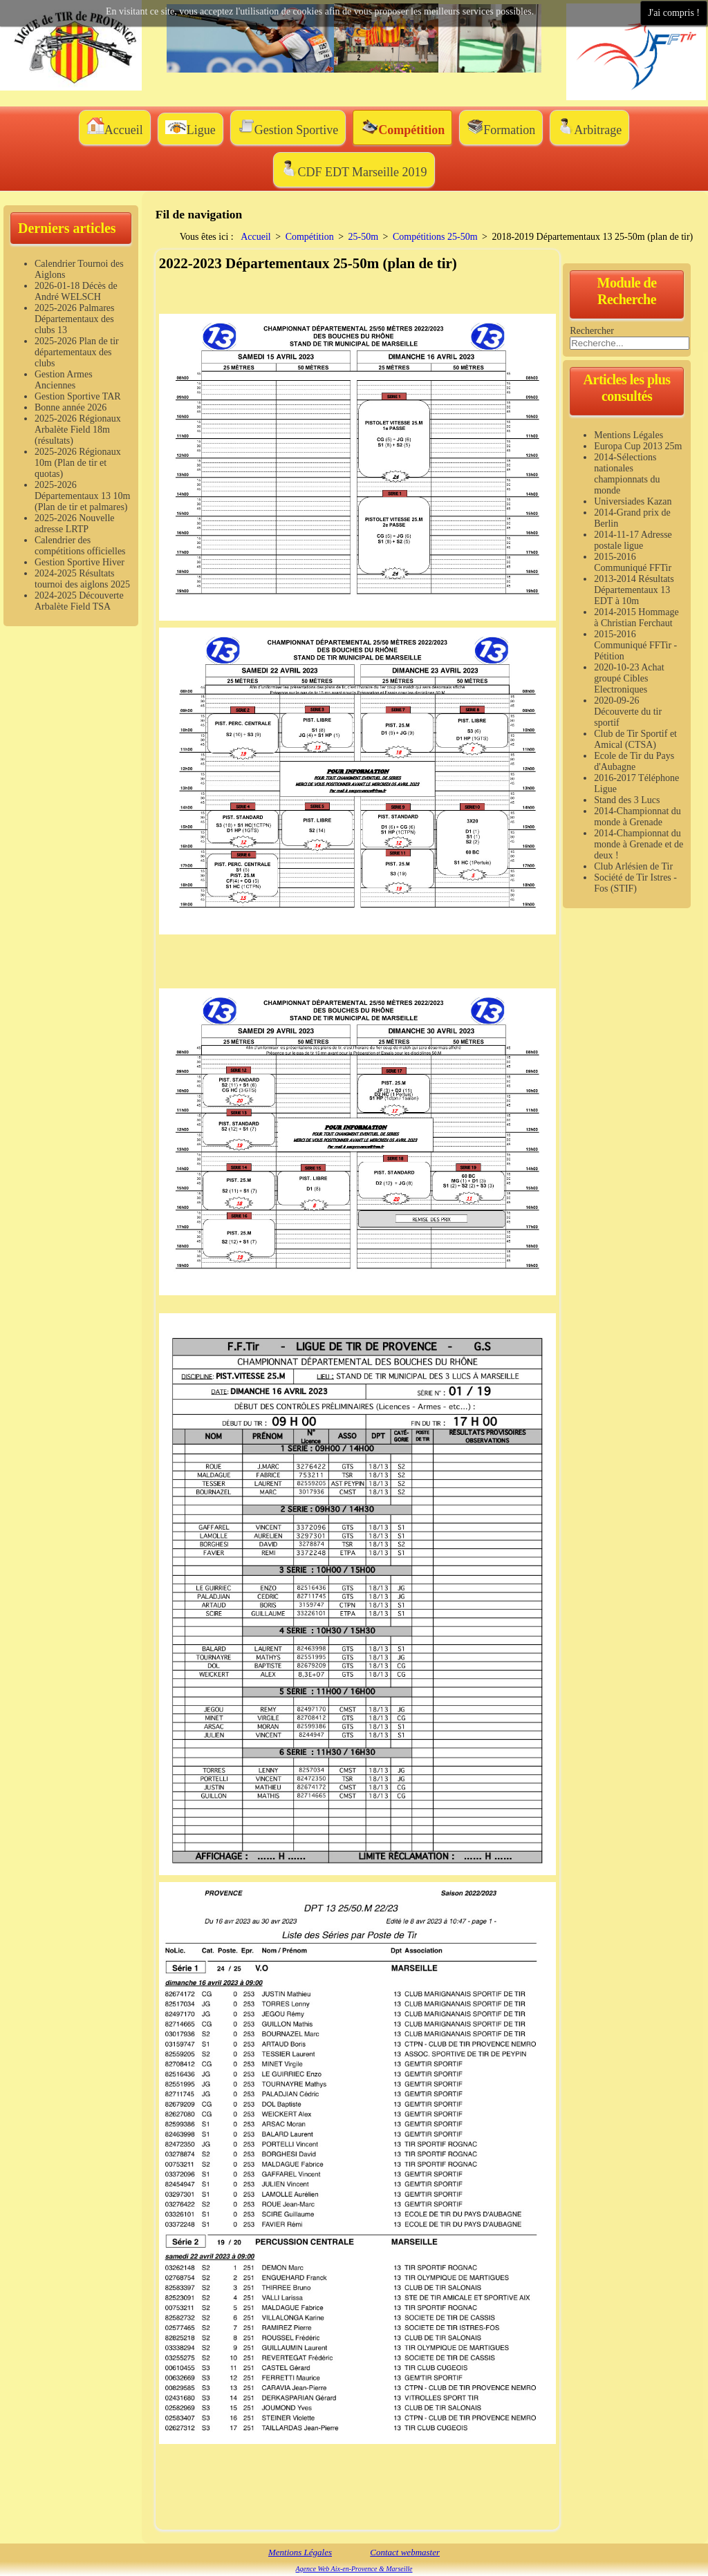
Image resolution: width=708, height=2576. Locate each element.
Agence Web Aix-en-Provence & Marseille (353, 2569)
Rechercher (592, 331)
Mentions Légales (300, 2552)
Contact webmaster (405, 2552)
